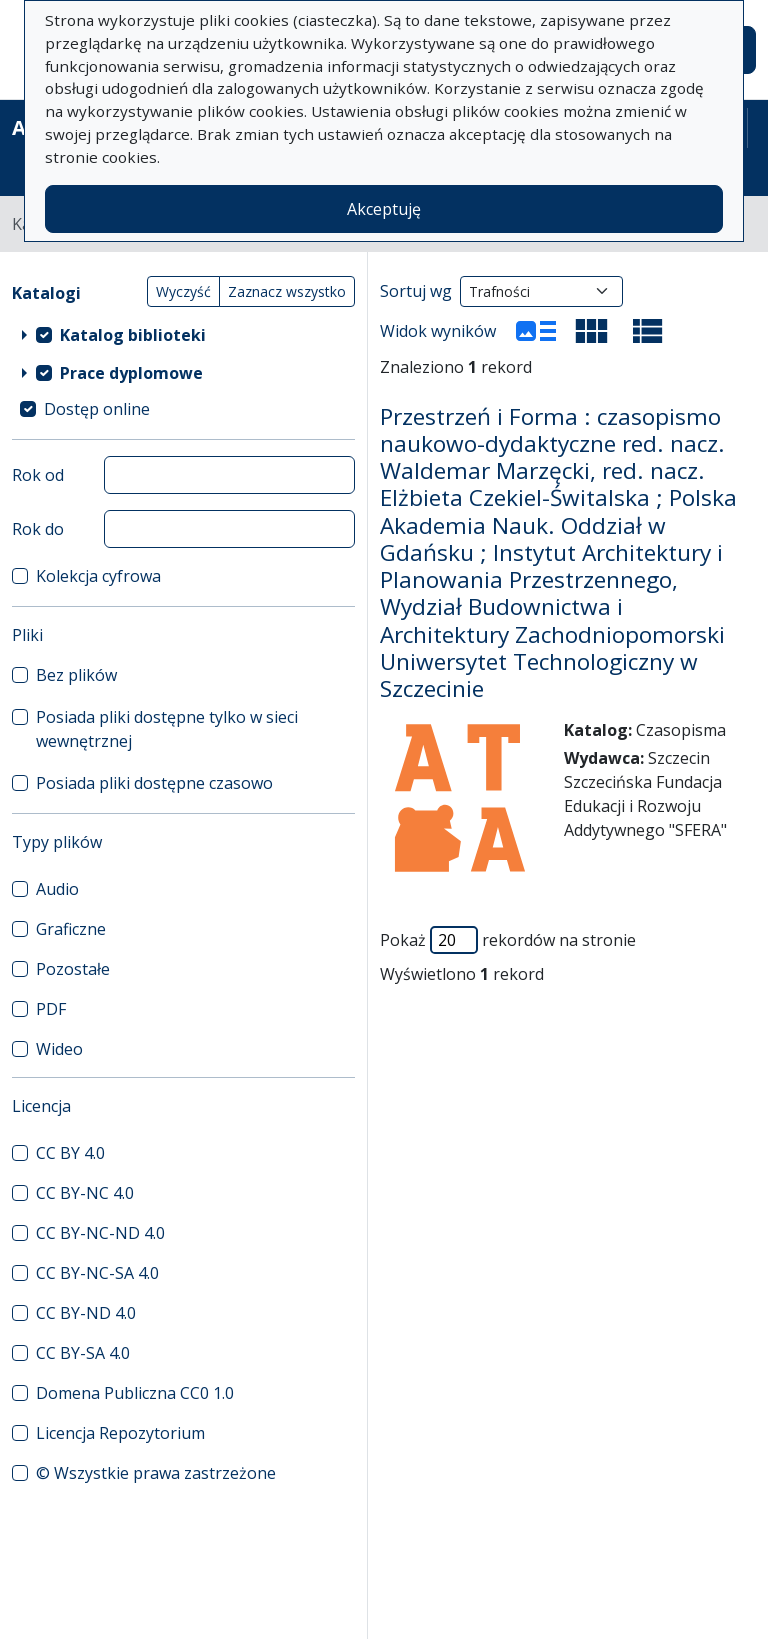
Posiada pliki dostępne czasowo (154, 783)
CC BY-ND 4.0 (86, 1313)
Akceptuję (384, 209)
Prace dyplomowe (131, 373)
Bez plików (76, 675)
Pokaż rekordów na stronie (508, 940)
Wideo (59, 1049)
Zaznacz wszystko (287, 291)
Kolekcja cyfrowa (98, 576)
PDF (51, 1009)
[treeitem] (183, 335)
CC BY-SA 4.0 (83, 1353)
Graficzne (71, 929)
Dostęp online (97, 409)
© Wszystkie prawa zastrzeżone (156, 1473)
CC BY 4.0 (70, 1153)
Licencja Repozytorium (120, 1433)
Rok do (38, 529)
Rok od (38, 475)
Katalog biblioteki (133, 335)
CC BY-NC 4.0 (85, 1193)
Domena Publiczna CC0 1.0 (135, 1393)
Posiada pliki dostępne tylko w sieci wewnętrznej (167, 729)
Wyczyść (183, 291)
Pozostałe (73, 969)
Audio (57, 889)
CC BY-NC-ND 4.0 (100, 1233)
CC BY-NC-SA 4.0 (97, 1273)
